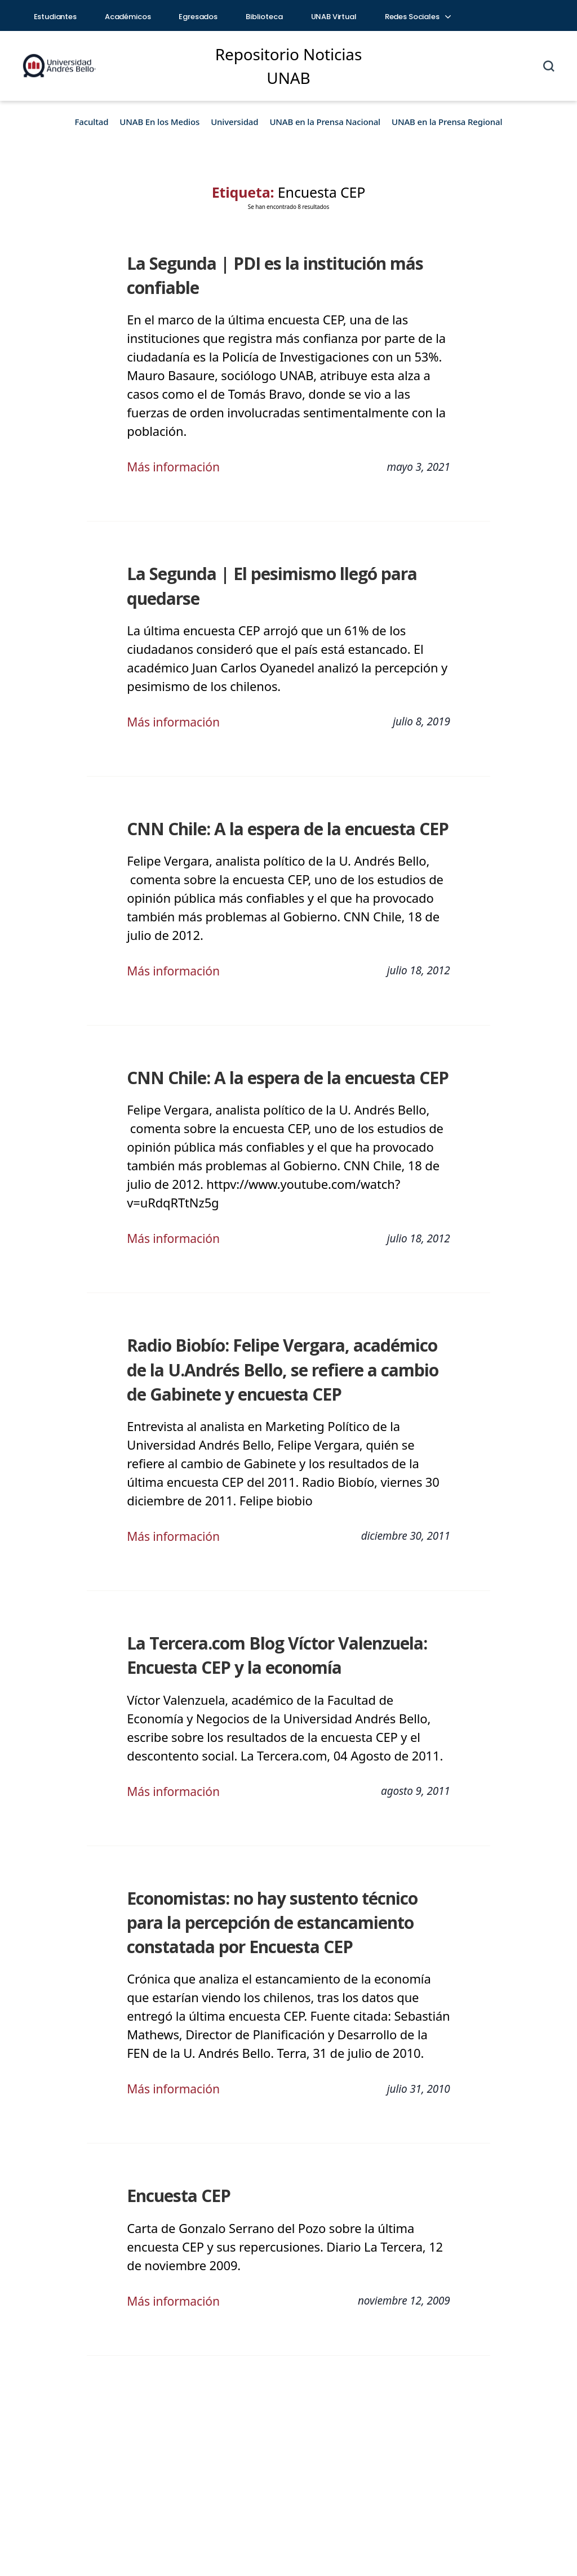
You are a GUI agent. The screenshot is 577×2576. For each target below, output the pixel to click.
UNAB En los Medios (159, 121)
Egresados (198, 16)
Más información (175, 466)
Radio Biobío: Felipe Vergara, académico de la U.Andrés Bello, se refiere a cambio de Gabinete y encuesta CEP (278, 1369)
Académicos (128, 16)
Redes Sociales (417, 16)
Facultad (92, 121)
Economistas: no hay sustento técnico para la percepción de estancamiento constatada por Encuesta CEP (288, 1922)
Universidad (234, 121)
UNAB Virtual (334, 16)
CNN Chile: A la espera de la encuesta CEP (283, 828)
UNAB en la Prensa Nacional (324, 121)
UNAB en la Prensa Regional (447, 121)
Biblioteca (264, 16)
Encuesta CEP (177, 2195)
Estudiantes (55, 16)
